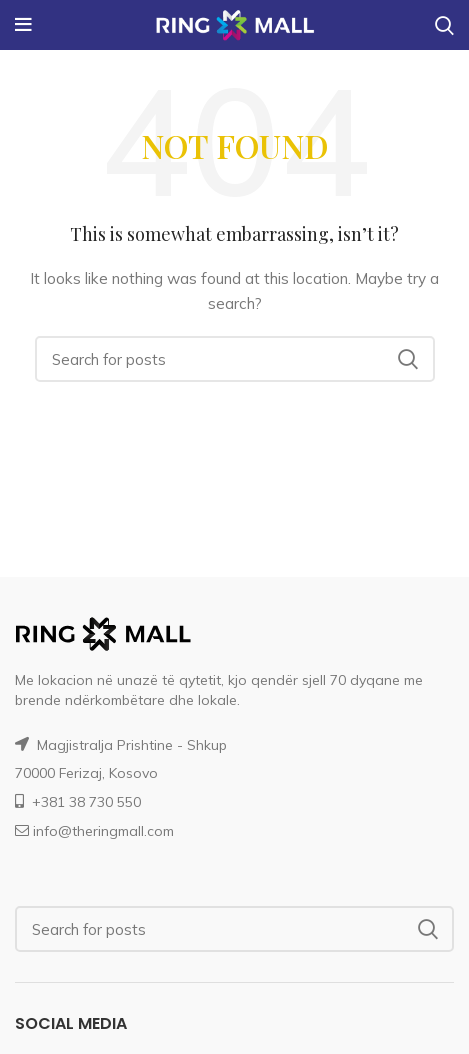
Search (408, 359)
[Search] (235, 359)
